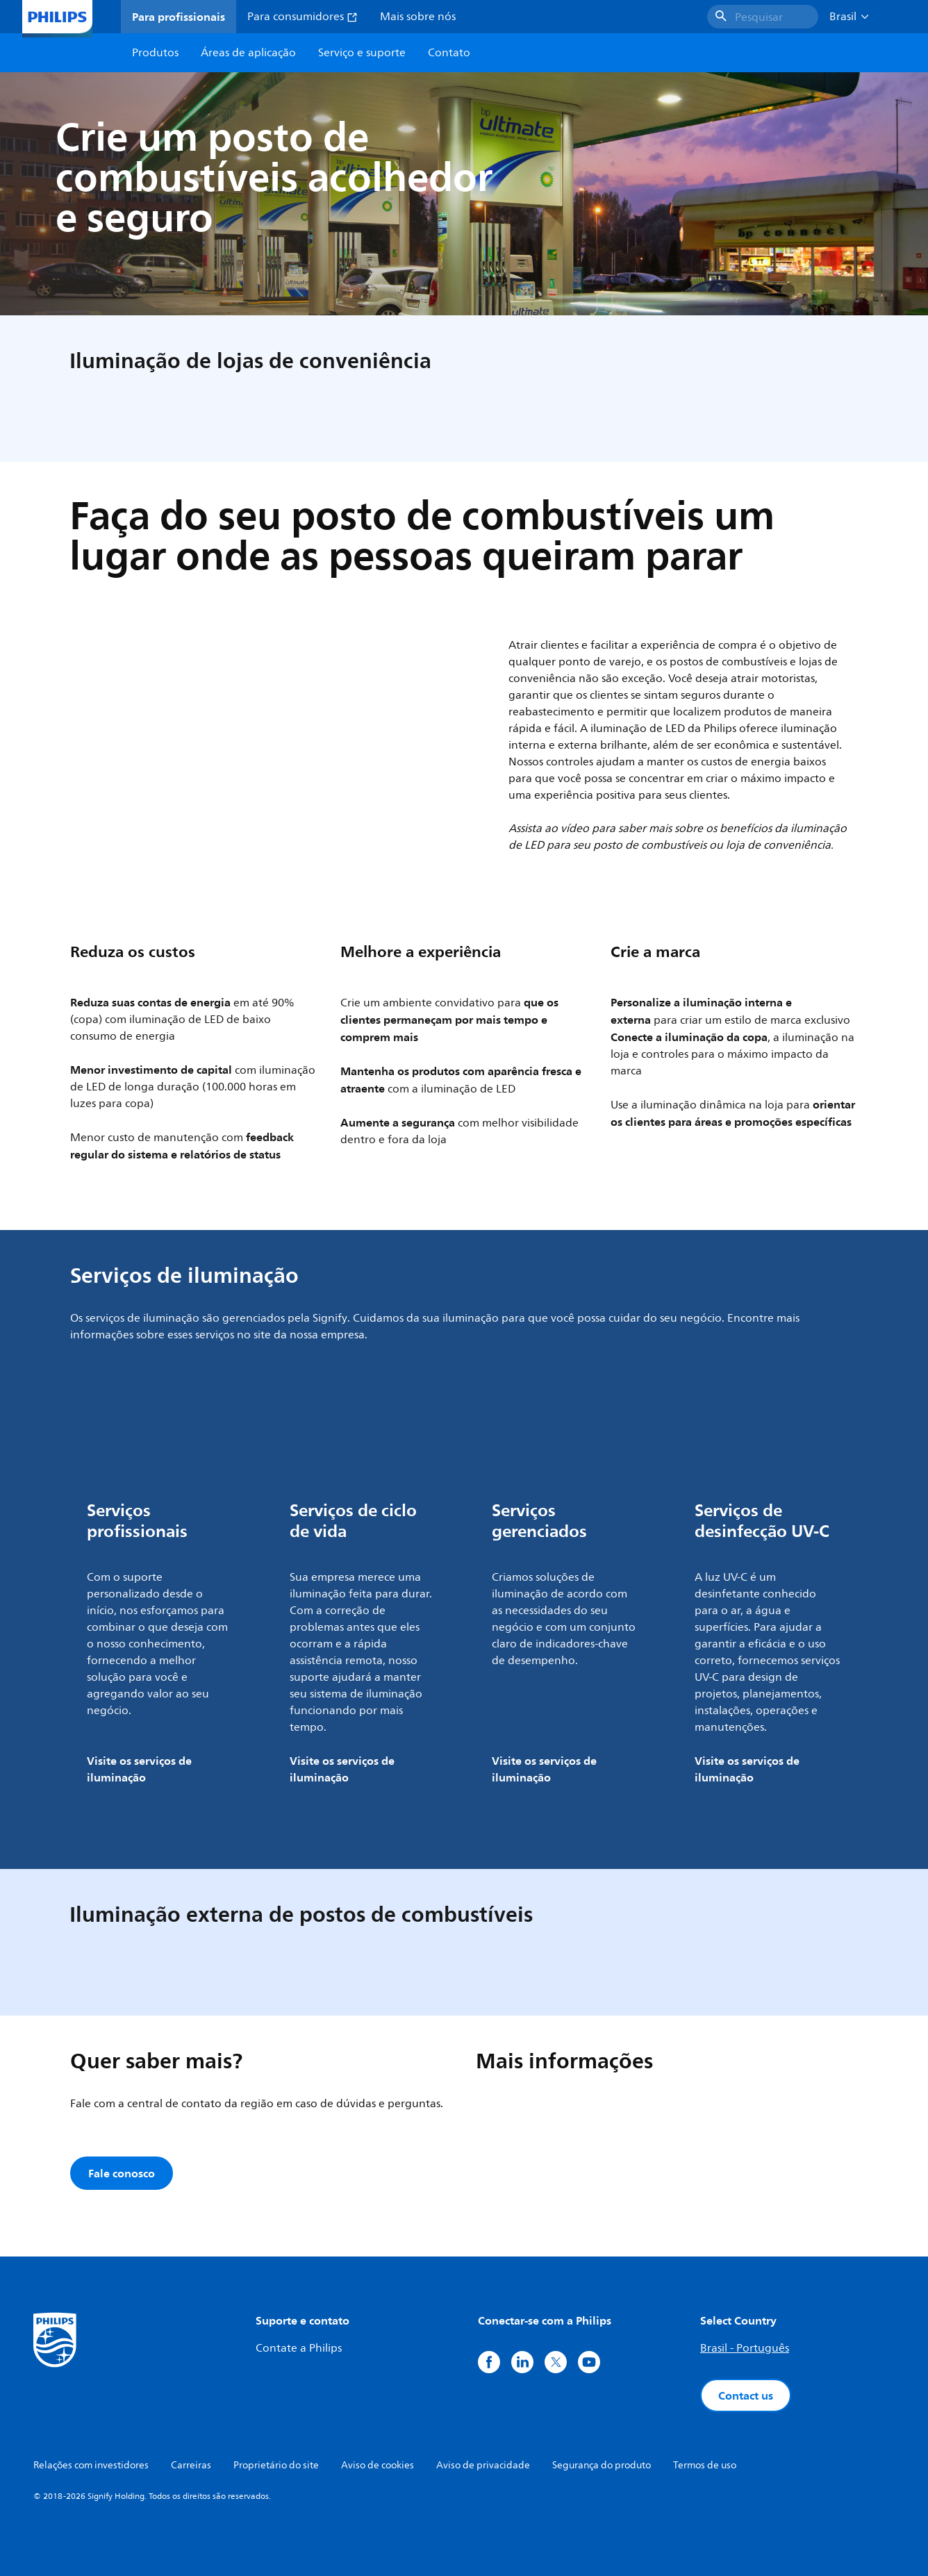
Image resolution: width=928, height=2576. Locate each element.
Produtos (155, 53)
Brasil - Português (744, 2348)
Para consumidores (302, 16)
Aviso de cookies (377, 2465)
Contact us (745, 2395)
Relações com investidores (91, 2465)
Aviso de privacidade (483, 2465)
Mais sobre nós (418, 16)
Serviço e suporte (362, 53)
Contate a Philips (299, 2348)
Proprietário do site (276, 2465)
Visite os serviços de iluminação (139, 1769)
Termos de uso (704, 2465)
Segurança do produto (601, 2465)
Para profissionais (178, 16)
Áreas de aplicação (248, 53)
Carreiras (191, 2465)
